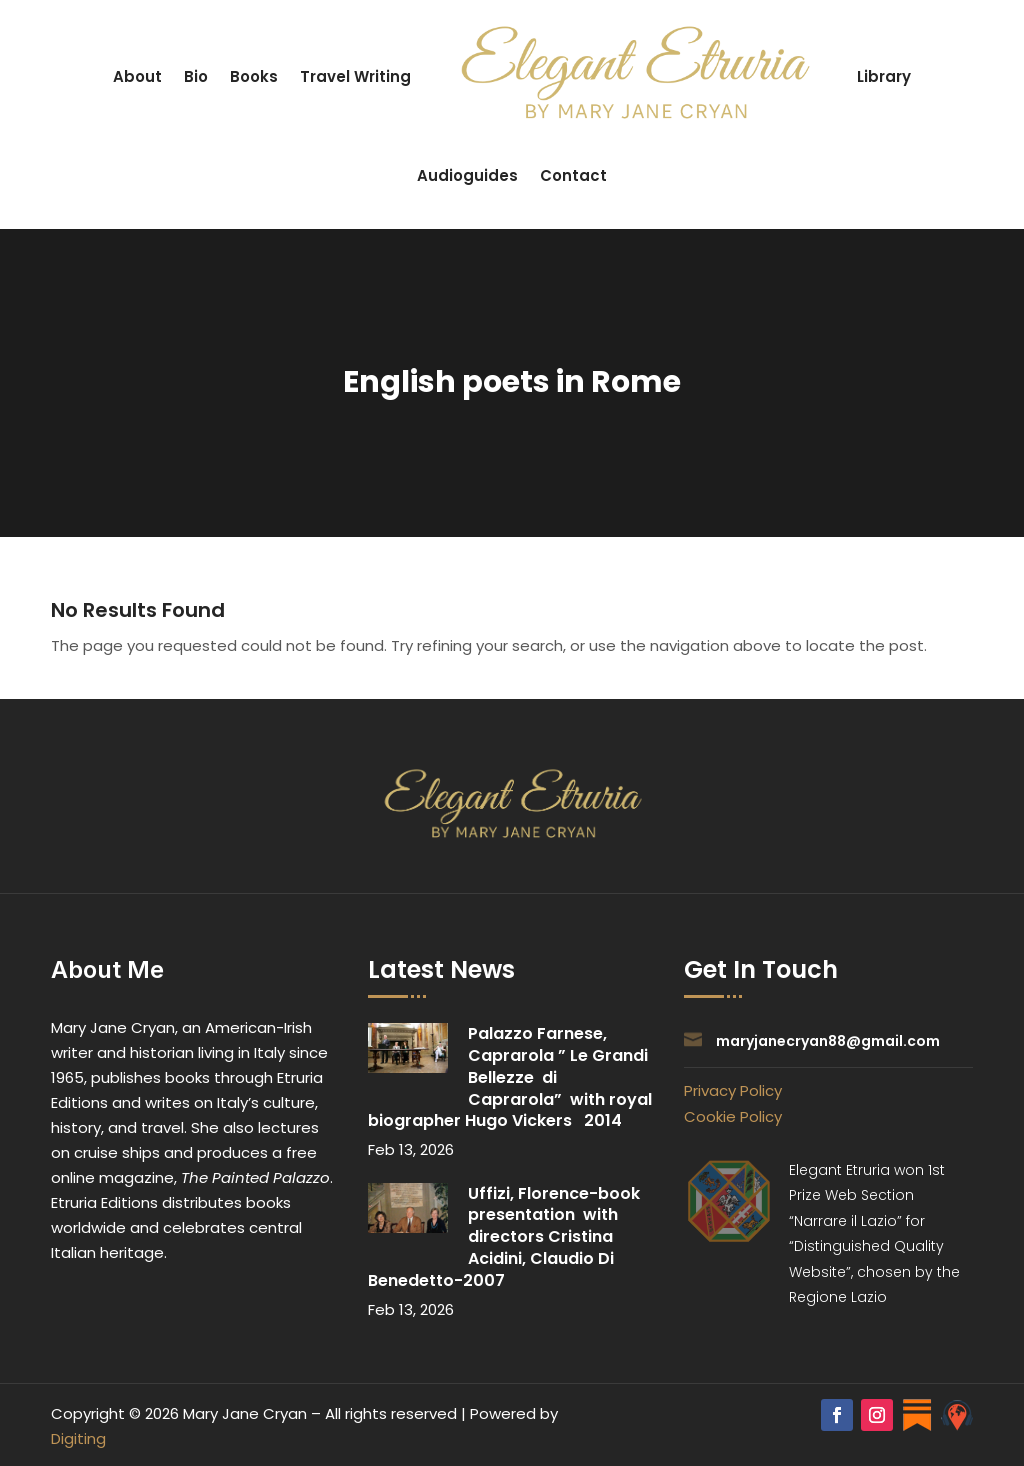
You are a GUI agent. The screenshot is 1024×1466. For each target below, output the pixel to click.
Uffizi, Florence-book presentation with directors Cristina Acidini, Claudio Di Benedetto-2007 (506, 1237)
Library (884, 76)
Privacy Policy (733, 1090)
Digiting (78, 1438)
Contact (573, 175)
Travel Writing (355, 76)
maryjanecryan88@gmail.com (828, 1041)
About (137, 76)
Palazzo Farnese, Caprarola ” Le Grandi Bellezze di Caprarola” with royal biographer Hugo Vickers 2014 (510, 1077)
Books (254, 76)
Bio (196, 76)
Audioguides (467, 175)
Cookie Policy (733, 1116)
